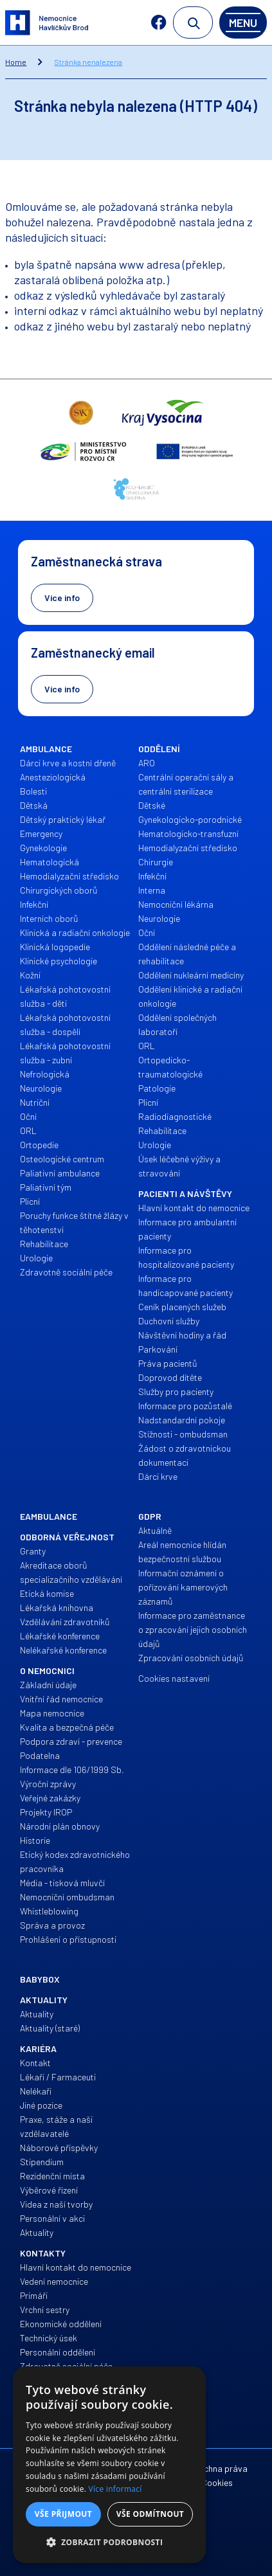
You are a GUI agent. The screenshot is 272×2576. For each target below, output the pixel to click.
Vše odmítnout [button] (150, 2513)
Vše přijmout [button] (63, 2513)
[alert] (109, 2464)
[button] (109, 2542)
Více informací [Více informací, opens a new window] (115, 2488)
